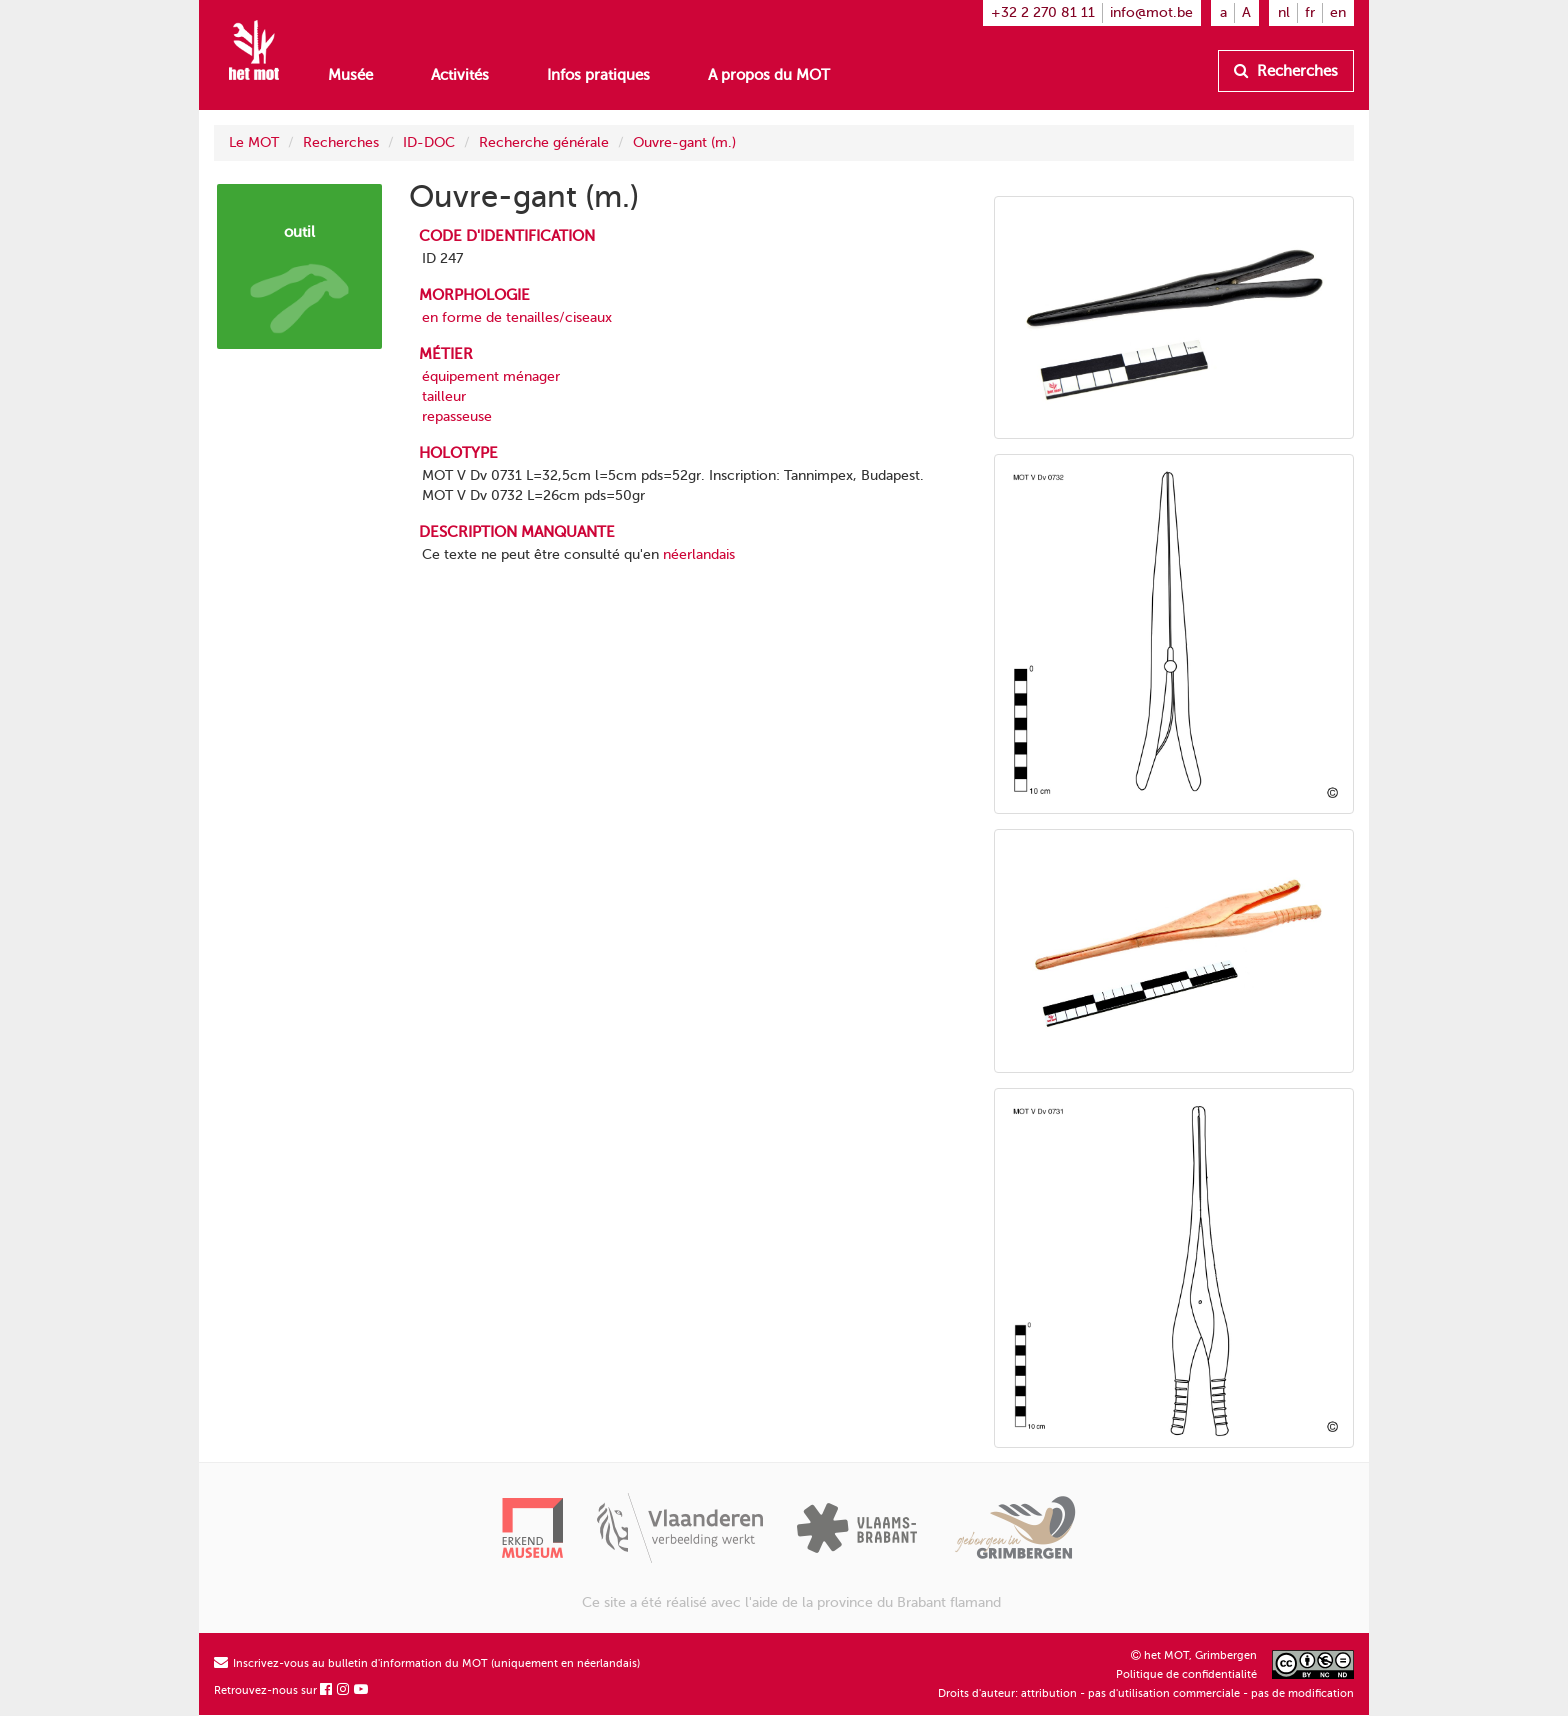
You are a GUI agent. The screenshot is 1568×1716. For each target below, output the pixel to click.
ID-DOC (429, 142)
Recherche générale (544, 142)
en (1338, 12)
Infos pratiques (598, 75)
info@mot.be (1151, 12)
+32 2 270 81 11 (1043, 12)
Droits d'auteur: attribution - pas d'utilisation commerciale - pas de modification (1146, 1693)
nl (1284, 12)
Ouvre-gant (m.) (684, 142)
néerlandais (699, 554)
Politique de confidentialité (1186, 1674)
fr (1310, 12)
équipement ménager (491, 376)
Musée (350, 75)
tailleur (444, 396)
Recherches (1286, 71)
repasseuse (457, 416)
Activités (460, 75)
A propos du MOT (769, 75)
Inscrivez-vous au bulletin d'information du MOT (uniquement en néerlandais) (427, 1663)
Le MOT (254, 142)
